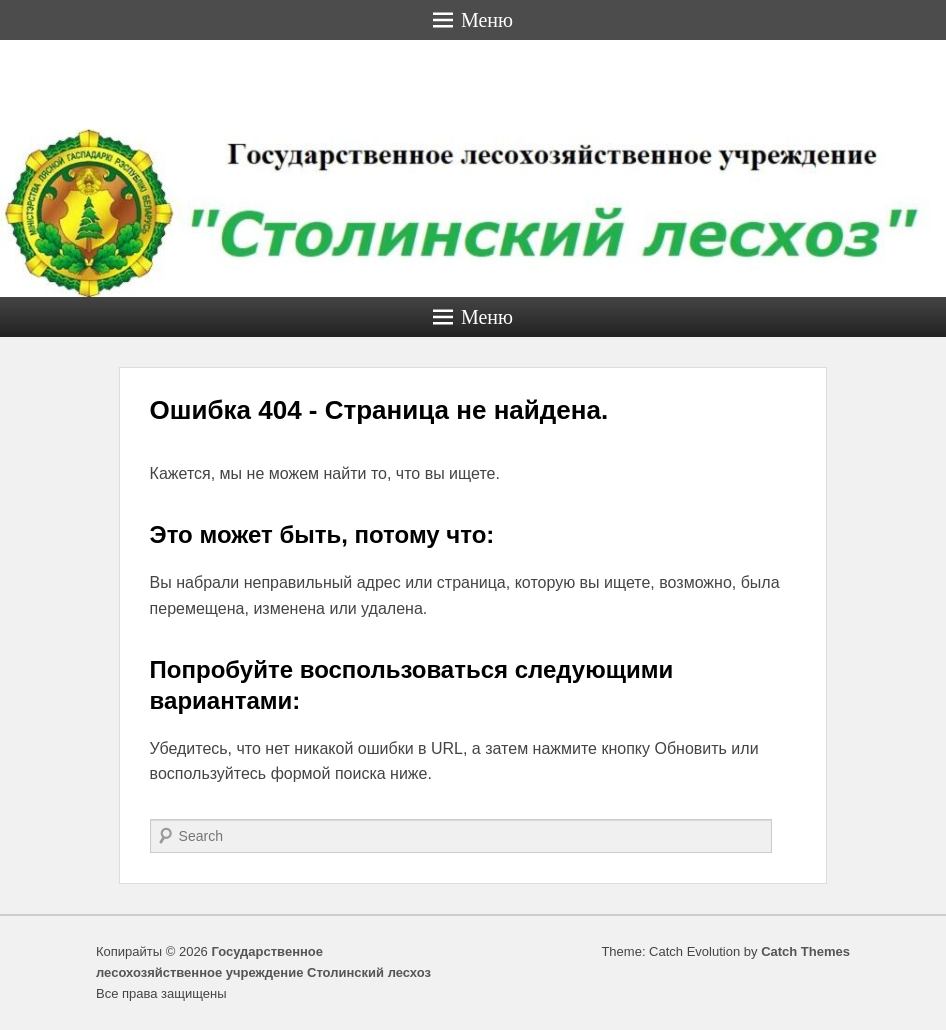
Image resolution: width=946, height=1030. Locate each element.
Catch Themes (805, 951)
